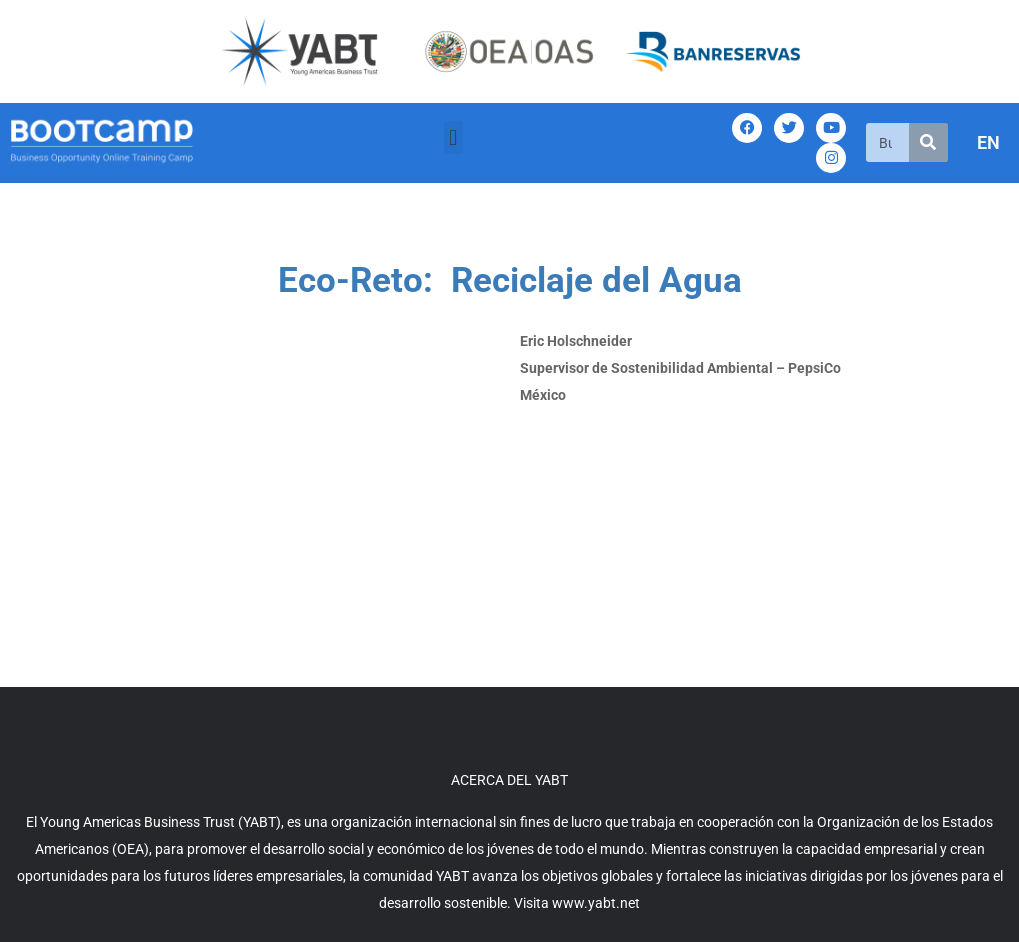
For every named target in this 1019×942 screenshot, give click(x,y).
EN (988, 142)
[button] (453, 137)
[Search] (928, 142)
